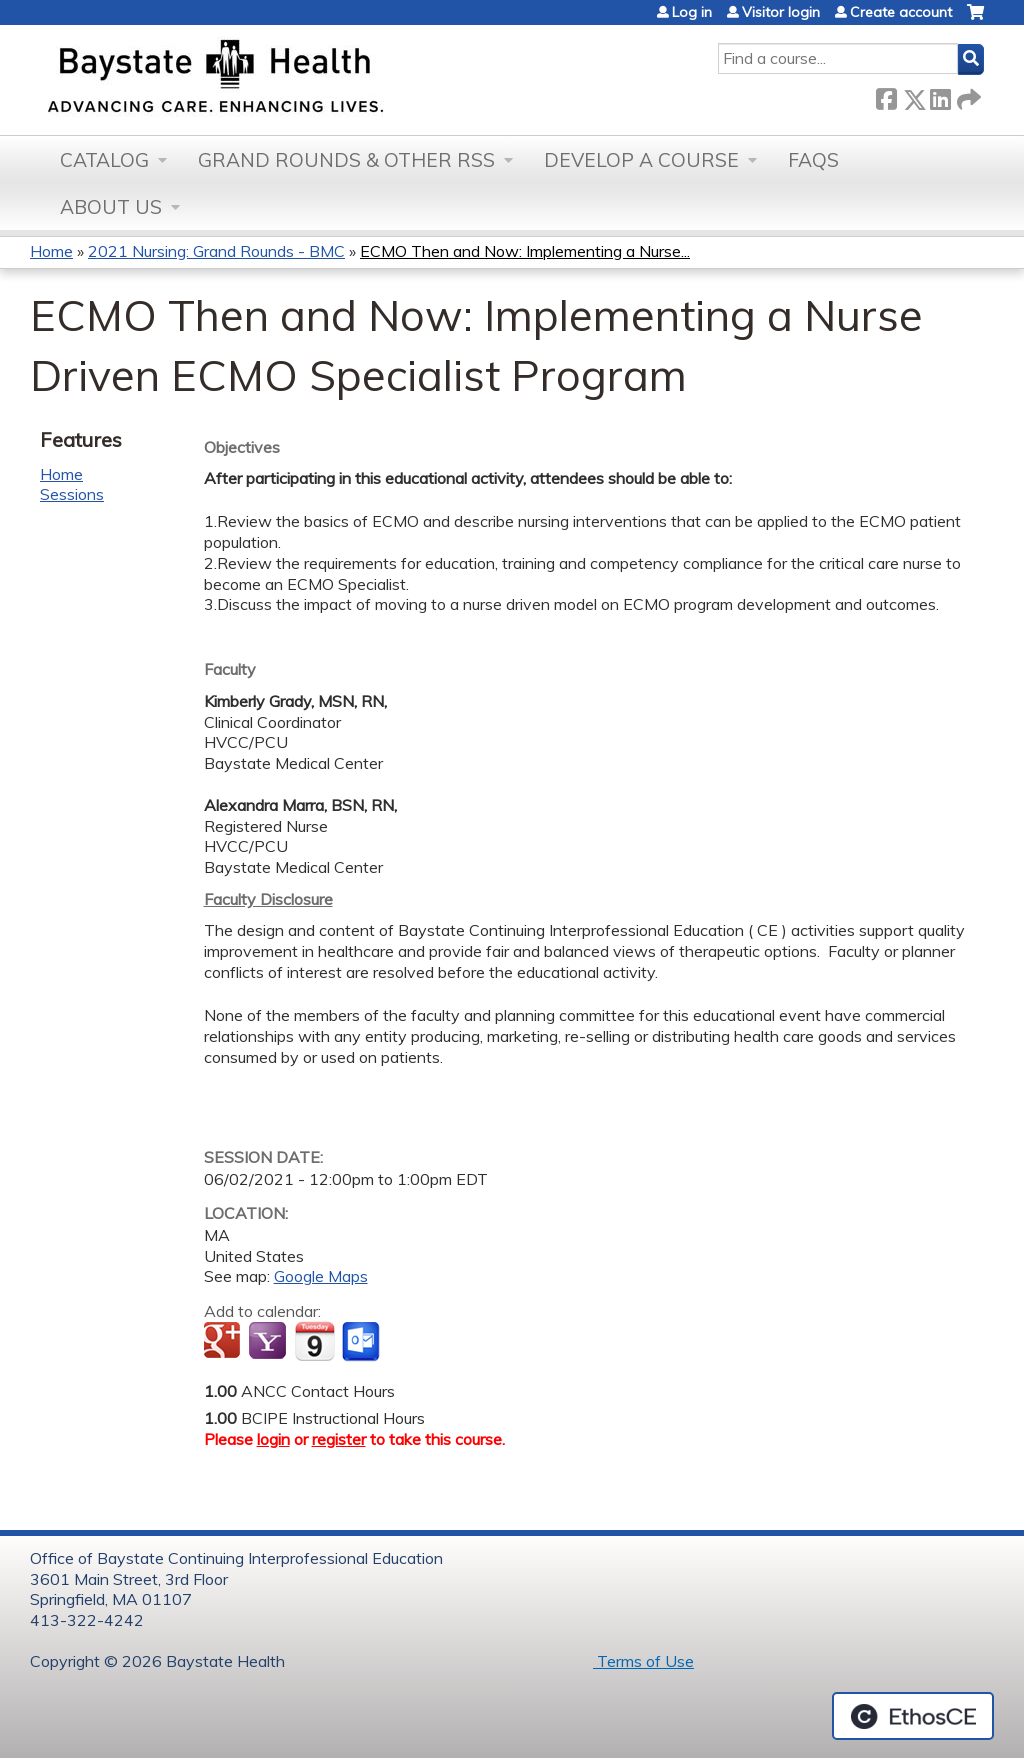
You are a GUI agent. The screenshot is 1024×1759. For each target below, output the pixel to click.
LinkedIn (940, 95)
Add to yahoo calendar (269, 1342)
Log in (692, 12)
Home (51, 251)
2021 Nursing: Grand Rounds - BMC (216, 251)
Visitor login (781, 12)
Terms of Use (643, 1661)
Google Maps (321, 1276)
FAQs (813, 160)
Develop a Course (641, 160)
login (273, 1439)
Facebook (886, 95)
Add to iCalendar (314, 1341)
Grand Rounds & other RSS (346, 160)
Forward (967, 95)
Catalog (104, 160)
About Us (111, 207)
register (339, 1439)
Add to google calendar (224, 1342)
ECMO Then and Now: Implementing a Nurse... (525, 251)
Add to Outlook (362, 1342)
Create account (901, 12)
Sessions (72, 494)
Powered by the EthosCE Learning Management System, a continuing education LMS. (913, 1716)
